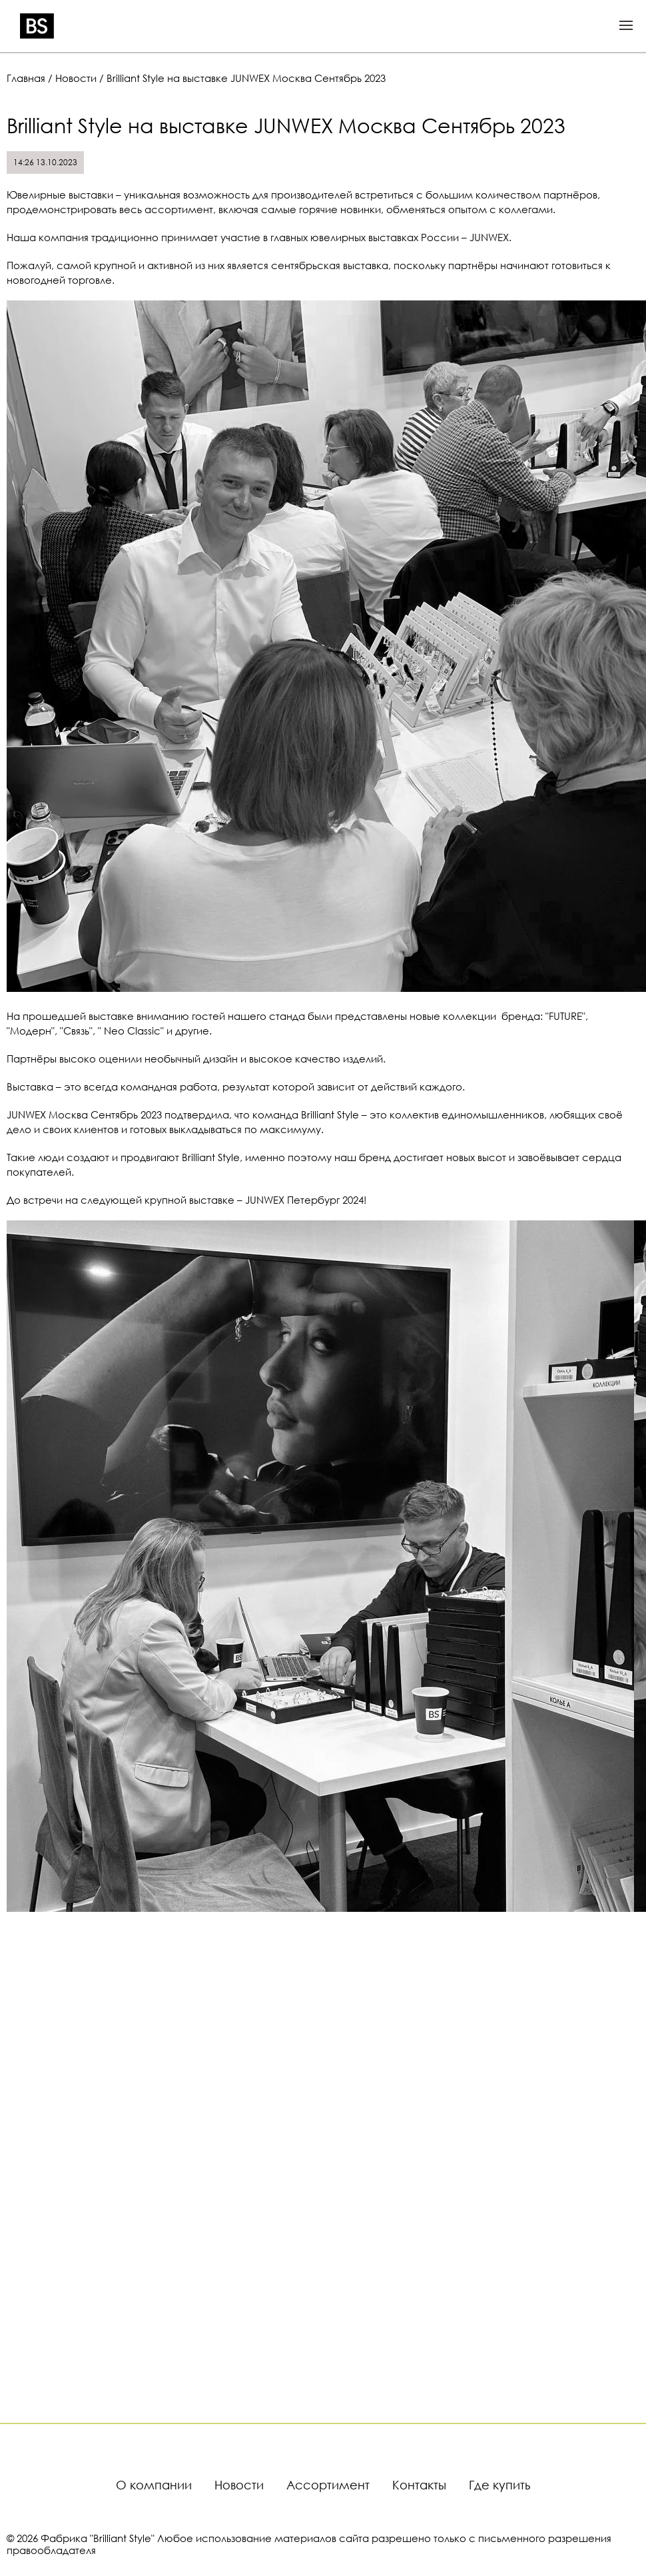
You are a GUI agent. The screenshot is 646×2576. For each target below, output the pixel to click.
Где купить (499, 2484)
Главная (26, 78)
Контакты (419, 2484)
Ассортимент (328, 2484)
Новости (76, 78)
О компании (154, 2484)
